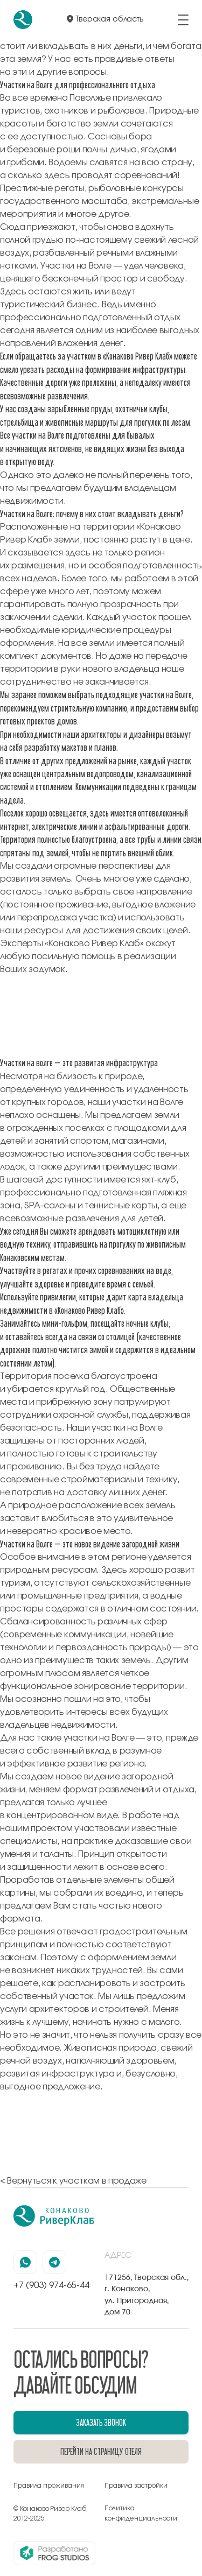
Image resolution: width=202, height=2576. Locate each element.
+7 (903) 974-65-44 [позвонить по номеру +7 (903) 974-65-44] (51, 2285)
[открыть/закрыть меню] (183, 20)
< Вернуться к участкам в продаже (73, 2181)
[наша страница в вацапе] (25, 2262)
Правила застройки (136, 2485)
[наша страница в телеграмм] (54, 2262)
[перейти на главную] (22, 19)
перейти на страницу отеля (101, 2451)
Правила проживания (48, 2485)
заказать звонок (101, 2422)
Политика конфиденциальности (141, 2513)
